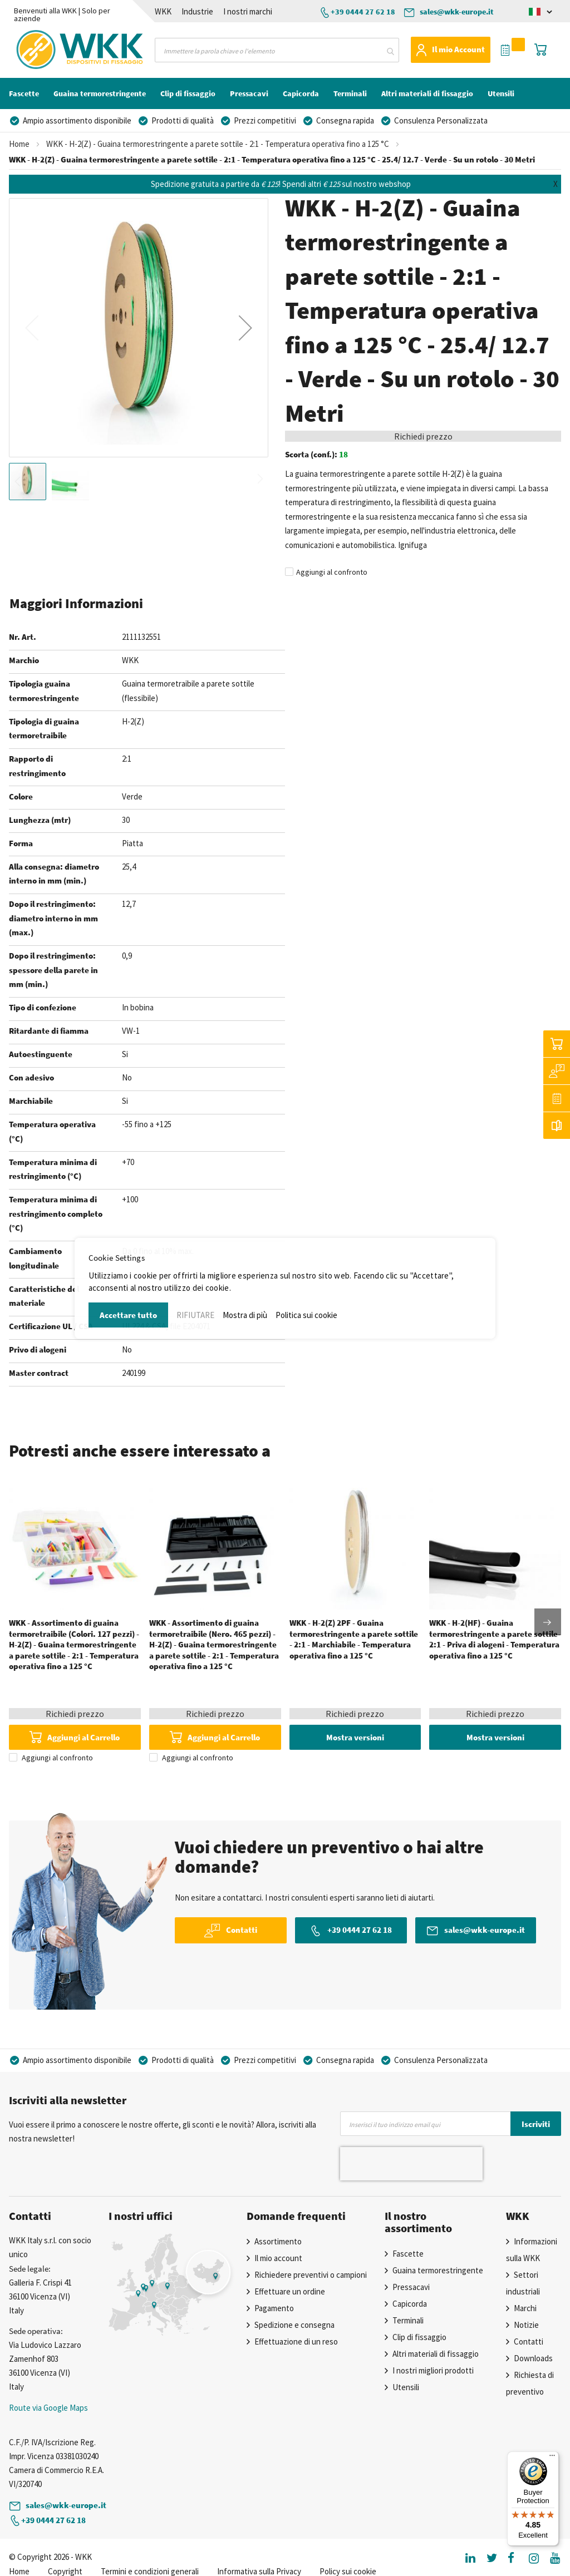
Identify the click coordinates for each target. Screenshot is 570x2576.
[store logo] (49, 49)
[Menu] (552, 2458)
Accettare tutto (128, 1315)
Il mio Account (458, 49)
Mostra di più (245, 1315)
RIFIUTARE (195, 1315)
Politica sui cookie (306, 1315)
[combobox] (277, 50)
